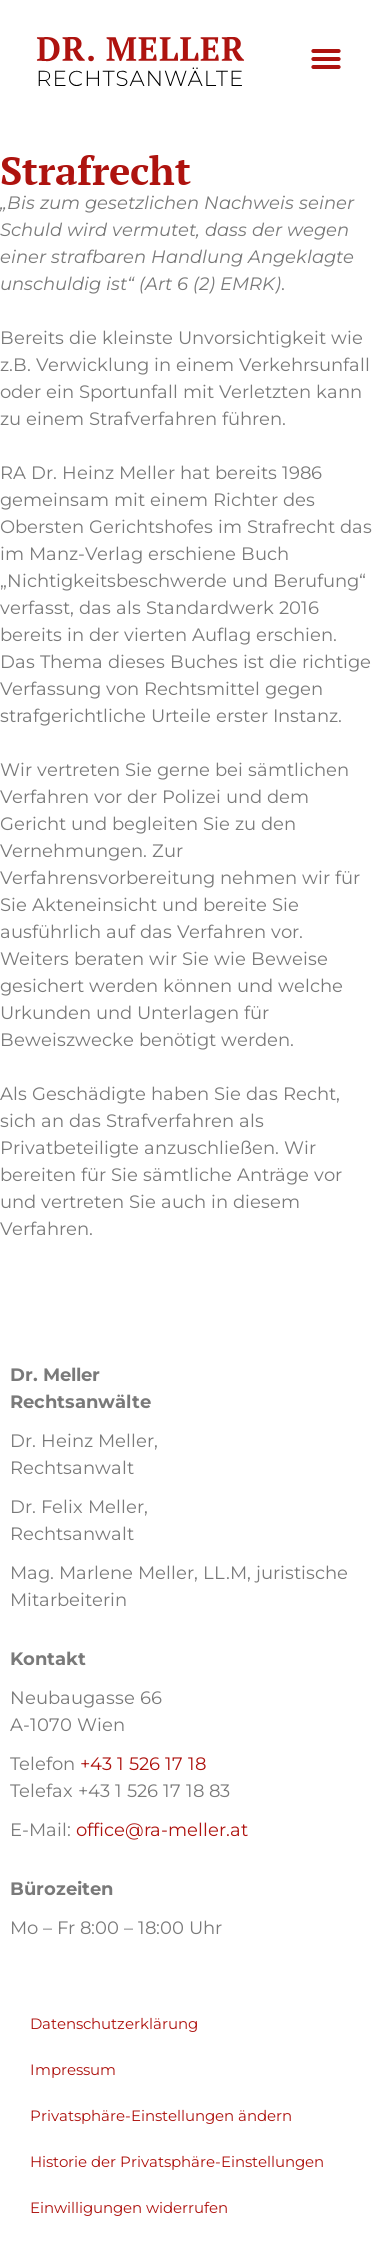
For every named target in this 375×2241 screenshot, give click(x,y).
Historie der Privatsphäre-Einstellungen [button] (177, 2161)
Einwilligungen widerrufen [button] (129, 2207)
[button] (326, 59)
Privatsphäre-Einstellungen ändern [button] (161, 2115)
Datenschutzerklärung (114, 2023)
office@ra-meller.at (162, 1830)
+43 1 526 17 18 (143, 1764)
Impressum (73, 2069)
